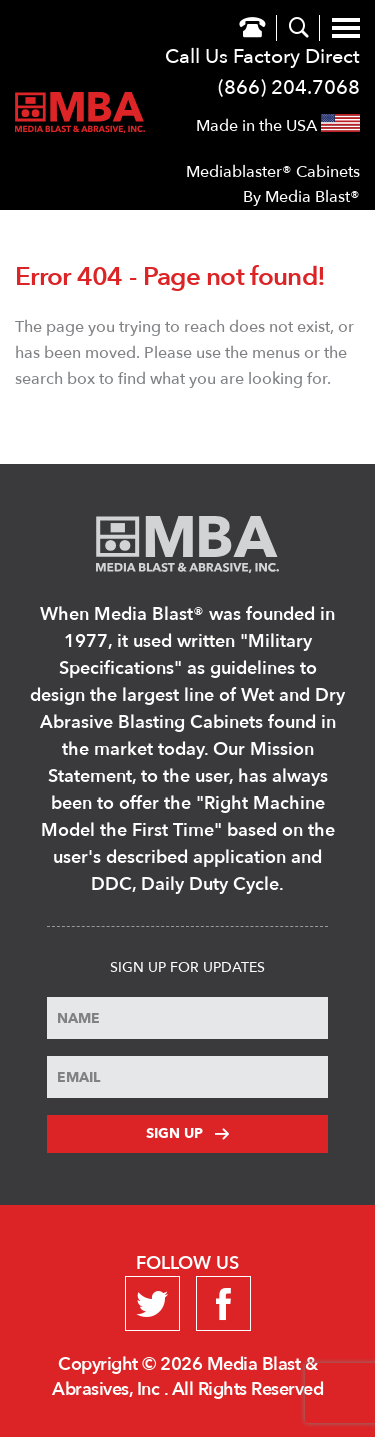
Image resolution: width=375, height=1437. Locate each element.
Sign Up (187, 1133)
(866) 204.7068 (289, 87)
